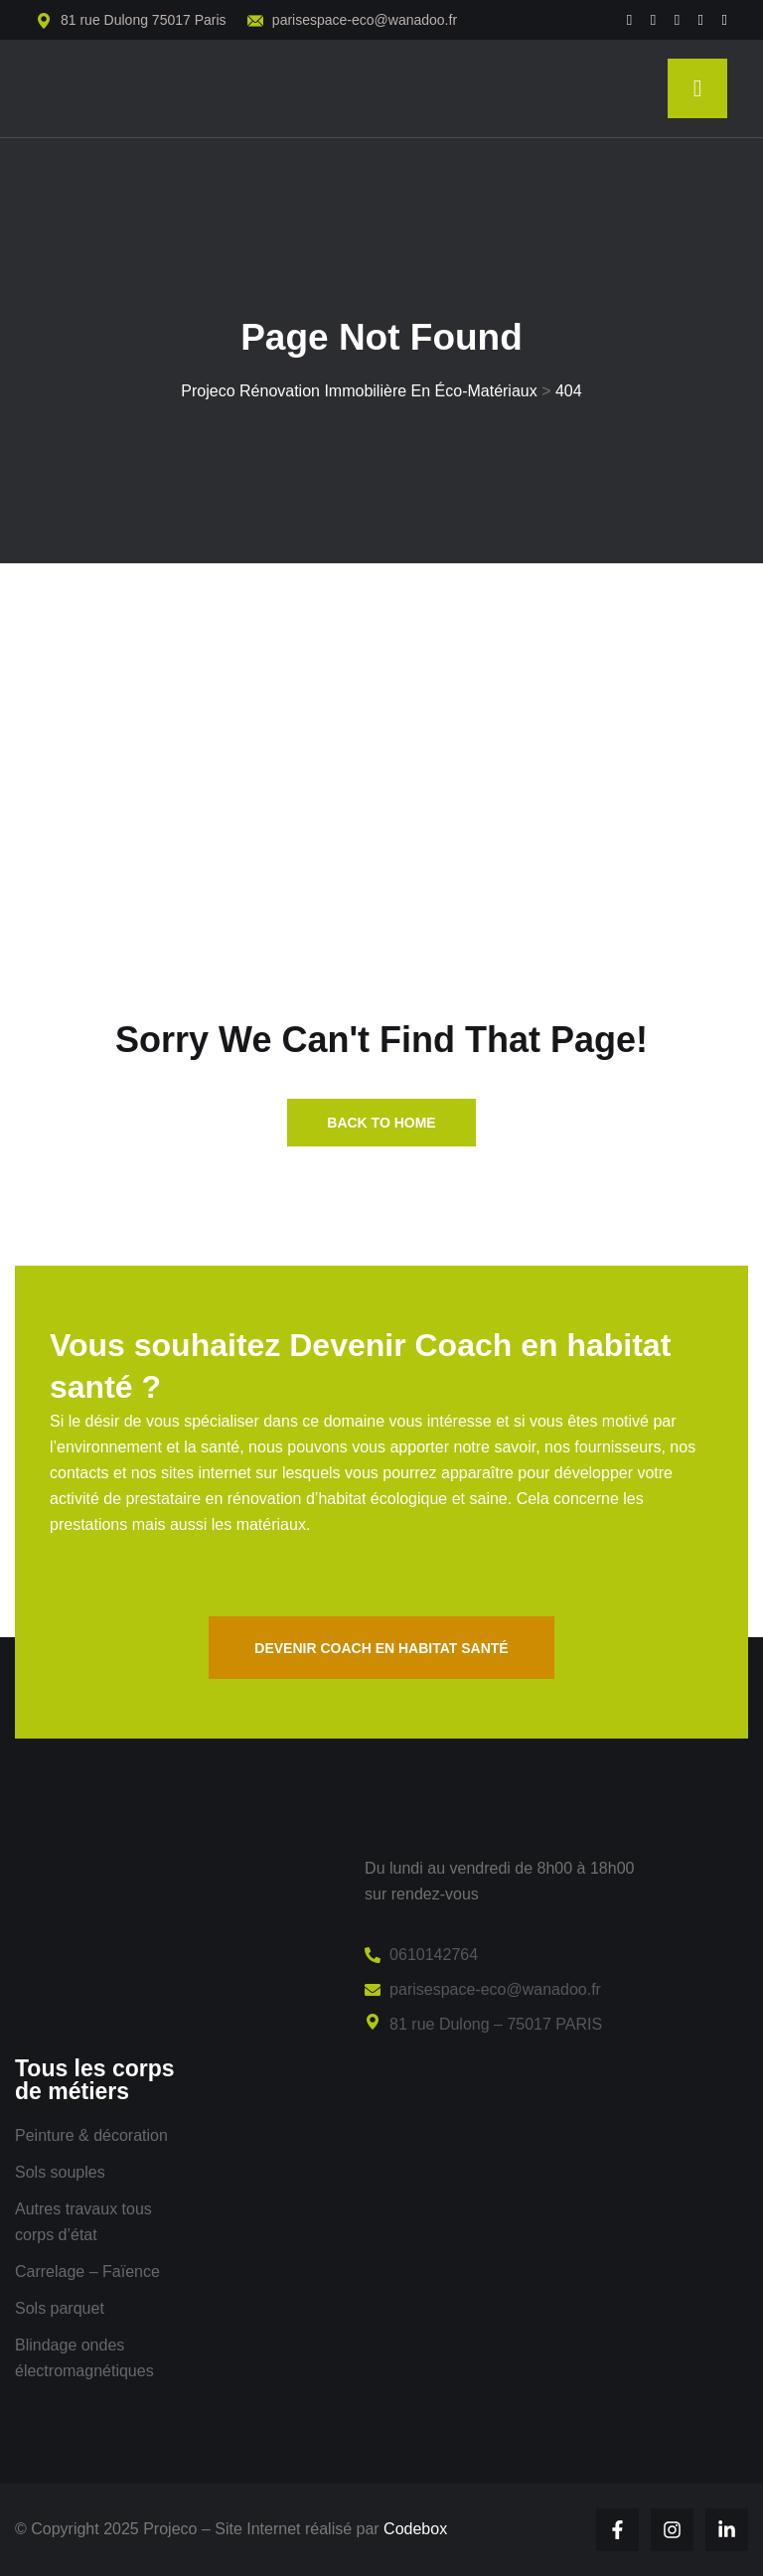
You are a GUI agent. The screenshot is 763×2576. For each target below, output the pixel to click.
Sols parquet (59, 2308)
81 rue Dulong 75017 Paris (144, 20)
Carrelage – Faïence (87, 2271)
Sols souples (60, 2172)
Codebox (415, 2528)
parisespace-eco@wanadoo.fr (364, 20)
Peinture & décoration (91, 2135)
